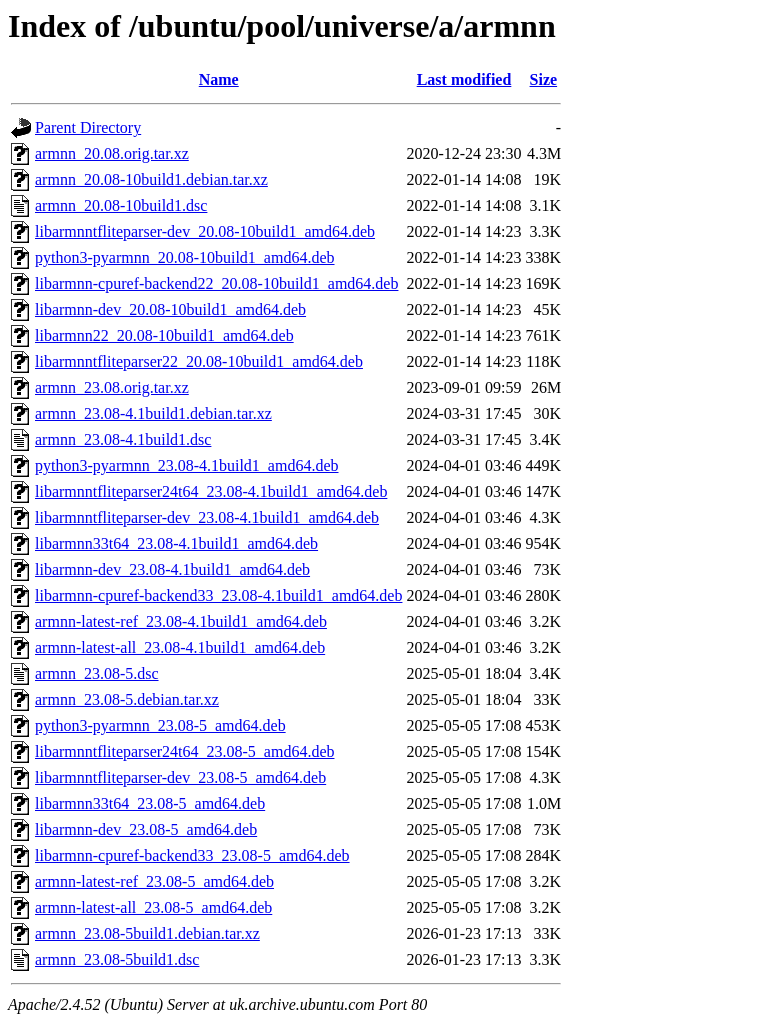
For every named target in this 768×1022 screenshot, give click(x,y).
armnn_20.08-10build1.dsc (121, 205)
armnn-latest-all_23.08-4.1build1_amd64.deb (180, 647)
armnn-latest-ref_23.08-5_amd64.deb (154, 881)
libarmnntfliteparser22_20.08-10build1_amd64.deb (199, 361)
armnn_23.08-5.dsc (97, 673)
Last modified (464, 79)
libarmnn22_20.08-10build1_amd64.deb (164, 335)
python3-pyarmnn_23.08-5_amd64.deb (160, 725)
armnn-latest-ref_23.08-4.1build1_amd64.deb (181, 621)
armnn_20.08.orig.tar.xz (112, 153)
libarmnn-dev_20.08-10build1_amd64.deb (170, 309)
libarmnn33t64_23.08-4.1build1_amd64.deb (176, 543)
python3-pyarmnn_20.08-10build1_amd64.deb (185, 257)
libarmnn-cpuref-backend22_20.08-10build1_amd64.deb (216, 283)
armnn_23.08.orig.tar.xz (112, 387)
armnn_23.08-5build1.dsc (117, 959)
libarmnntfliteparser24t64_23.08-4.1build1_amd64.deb (211, 491)
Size (544, 79)
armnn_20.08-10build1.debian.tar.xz (151, 179)
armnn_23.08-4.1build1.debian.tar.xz (153, 413)
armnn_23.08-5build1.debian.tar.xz (147, 933)
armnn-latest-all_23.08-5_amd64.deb (153, 907)
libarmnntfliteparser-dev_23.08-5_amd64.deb (180, 777)
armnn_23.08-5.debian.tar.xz (127, 699)
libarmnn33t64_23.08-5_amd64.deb (150, 803)
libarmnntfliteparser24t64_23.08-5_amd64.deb (184, 751)
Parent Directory (88, 127)
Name (219, 79)
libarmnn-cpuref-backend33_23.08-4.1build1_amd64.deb (218, 595)
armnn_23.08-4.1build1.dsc (123, 439)
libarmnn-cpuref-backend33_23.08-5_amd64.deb (192, 855)
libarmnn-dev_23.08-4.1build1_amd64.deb (172, 569)
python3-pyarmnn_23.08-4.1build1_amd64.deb (187, 465)
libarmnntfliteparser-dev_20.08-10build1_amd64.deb (205, 231)
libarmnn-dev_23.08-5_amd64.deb (146, 829)
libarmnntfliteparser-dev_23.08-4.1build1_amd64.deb (207, 517)
